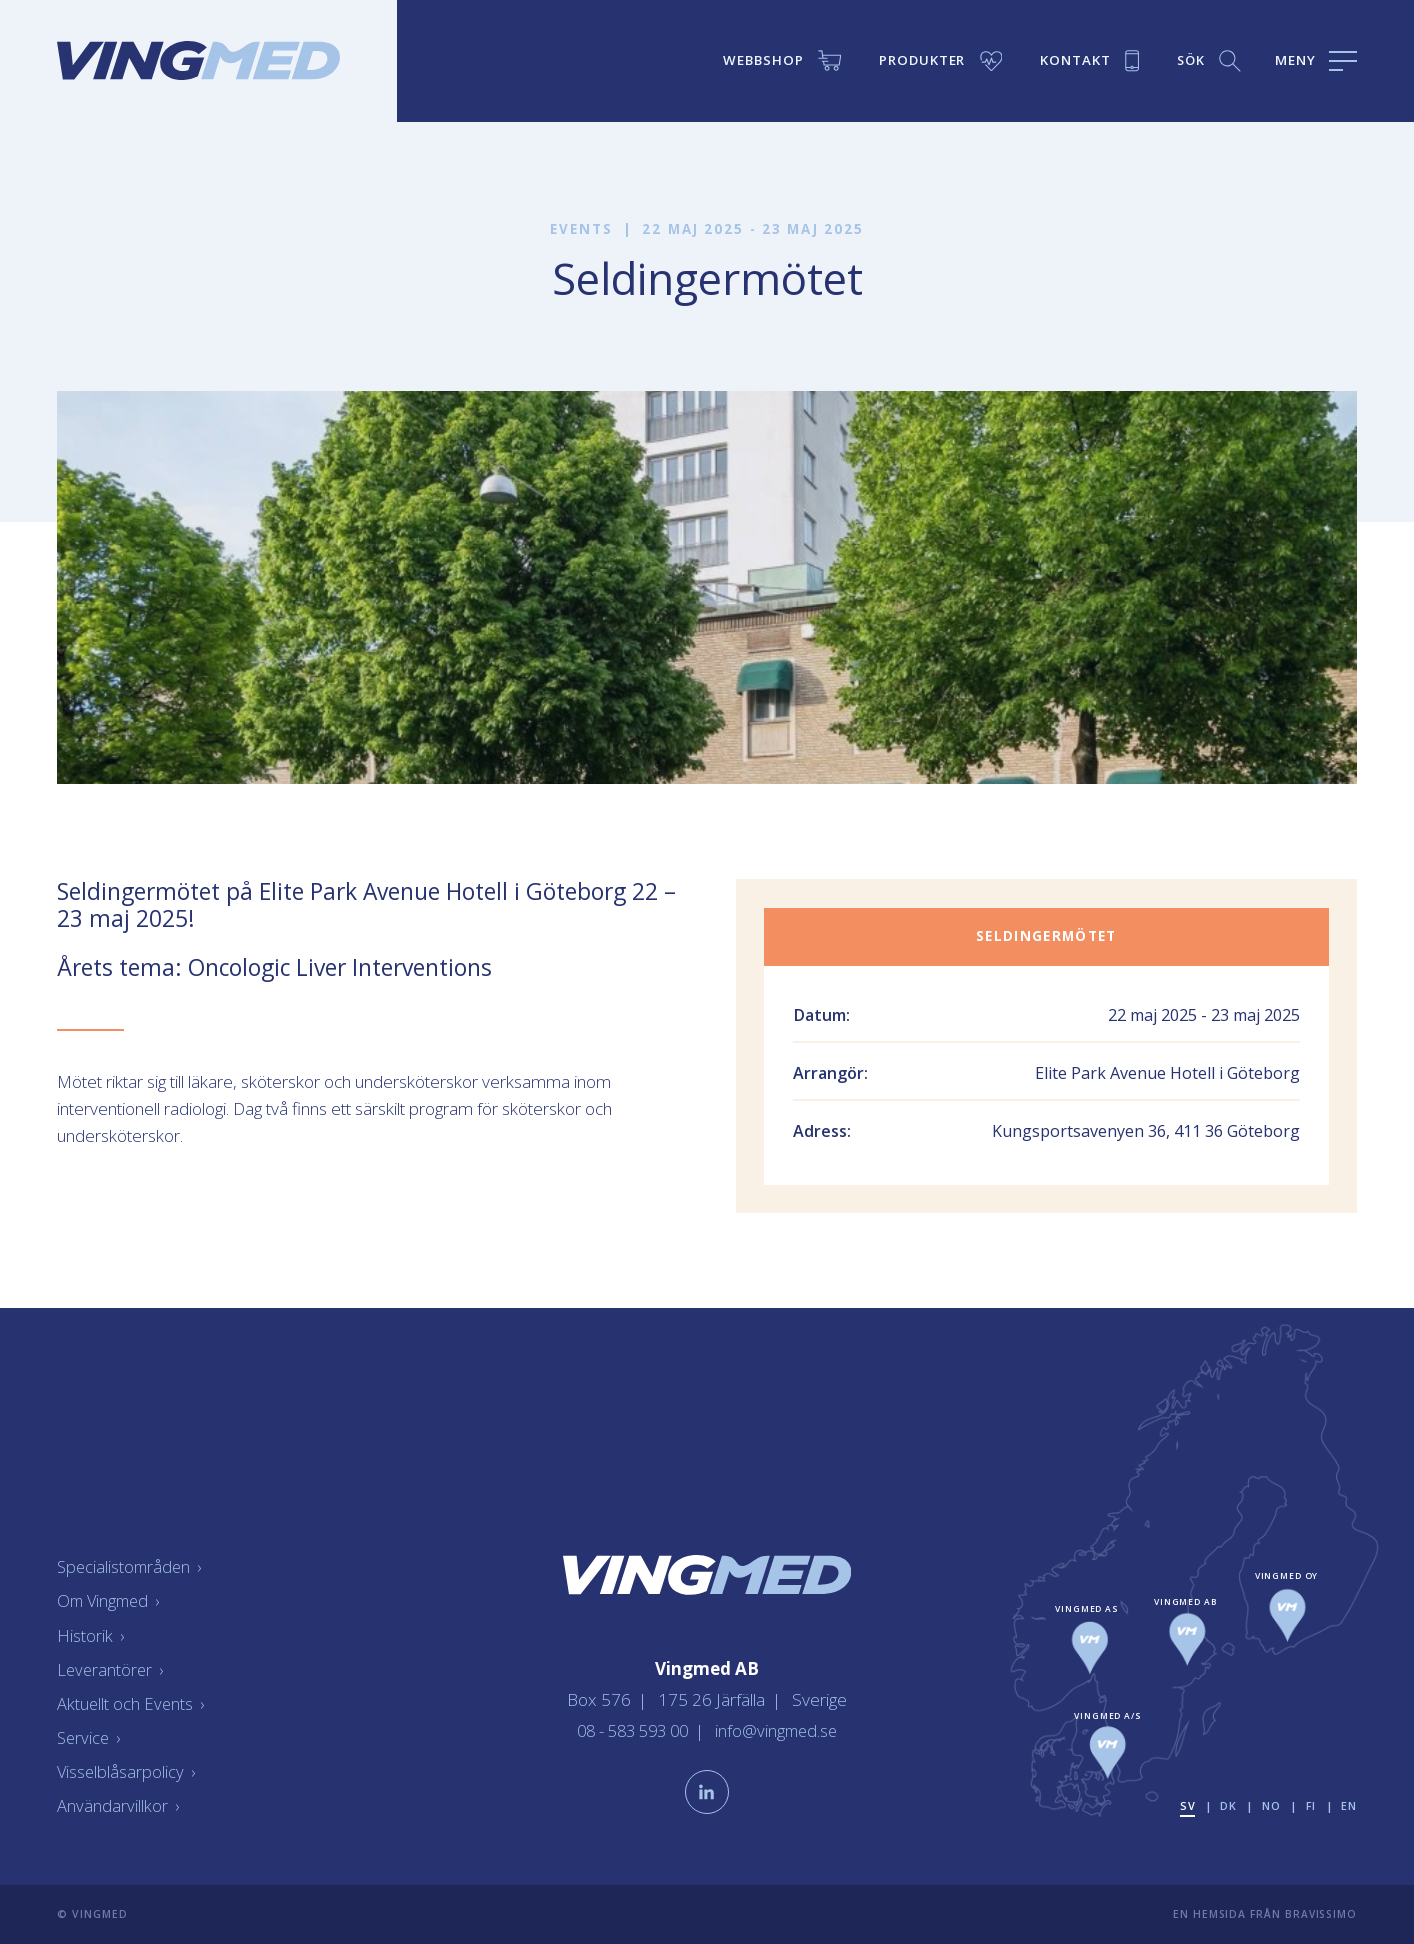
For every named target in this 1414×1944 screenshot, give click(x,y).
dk (1226, 1805)
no (1270, 1805)
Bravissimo (1320, 1914)
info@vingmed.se (782, 1728)
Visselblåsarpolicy (127, 1771)
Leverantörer (111, 1668)
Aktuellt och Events (131, 1703)
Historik (90, 1634)
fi (1310, 1805)
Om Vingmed (111, 1600)
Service (90, 1737)
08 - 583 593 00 (632, 1728)
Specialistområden (131, 1566)
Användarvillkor (118, 1805)
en (1348, 1805)
